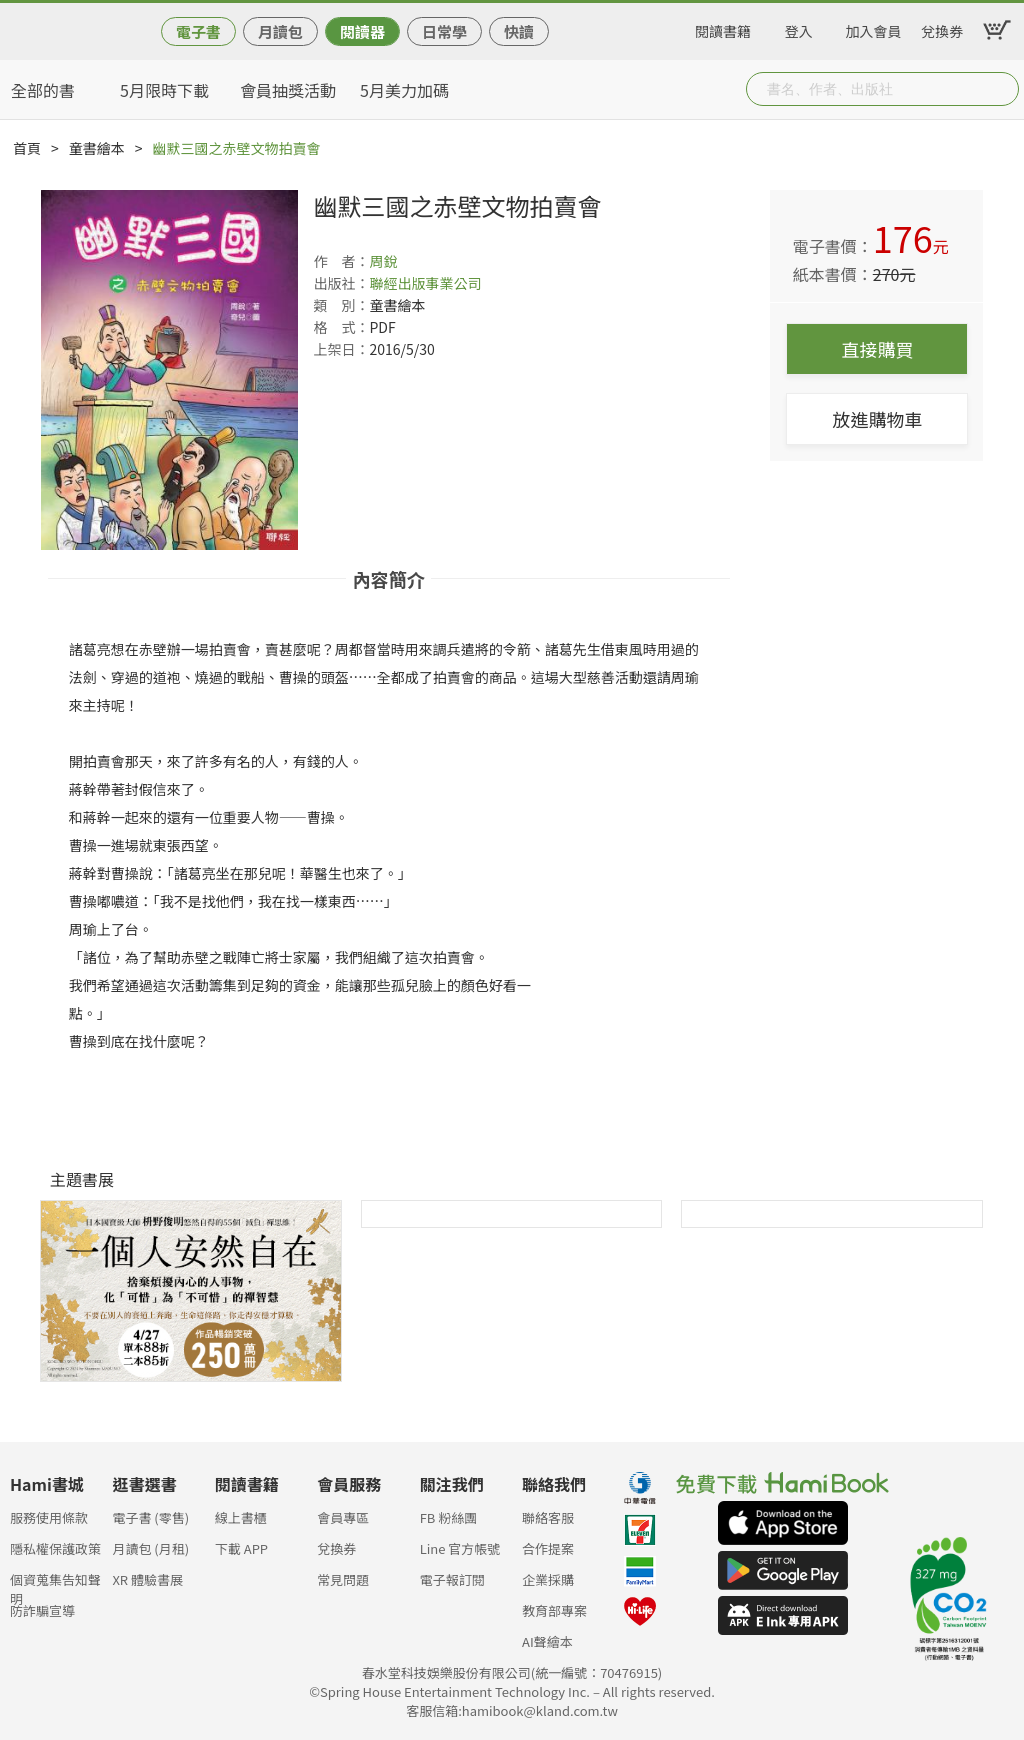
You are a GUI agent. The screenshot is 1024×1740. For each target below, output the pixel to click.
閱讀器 (362, 31)
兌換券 (942, 28)
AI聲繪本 (547, 1641)
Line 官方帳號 (460, 1548)
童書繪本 (97, 148)
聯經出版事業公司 (425, 283)
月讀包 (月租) (150, 1548)
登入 (799, 28)
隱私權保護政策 (55, 1548)
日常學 (444, 31)
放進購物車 (877, 419)
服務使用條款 (49, 1517)
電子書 (198, 31)
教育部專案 (554, 1610)
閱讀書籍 (723, 28)
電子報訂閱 (452, 1579)
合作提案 (548, 1548)
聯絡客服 (548, 1517)
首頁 (27, 148)
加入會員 (874, 28)
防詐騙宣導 (42, 1610)
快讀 (519, 31)
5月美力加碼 (404, 90)
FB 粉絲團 (449, 1517)
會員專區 (343, 1517)
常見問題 (343, 1579)
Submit (1002, 89)
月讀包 (280, 31)
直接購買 (877, 349)
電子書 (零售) (150, 1517)
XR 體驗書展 (147, 1579)
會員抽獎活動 (288, 90)
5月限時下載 (164, 90)
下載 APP (241, 1548)
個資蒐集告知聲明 (55, 1585)
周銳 (383, 261)
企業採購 (548, 1579)
